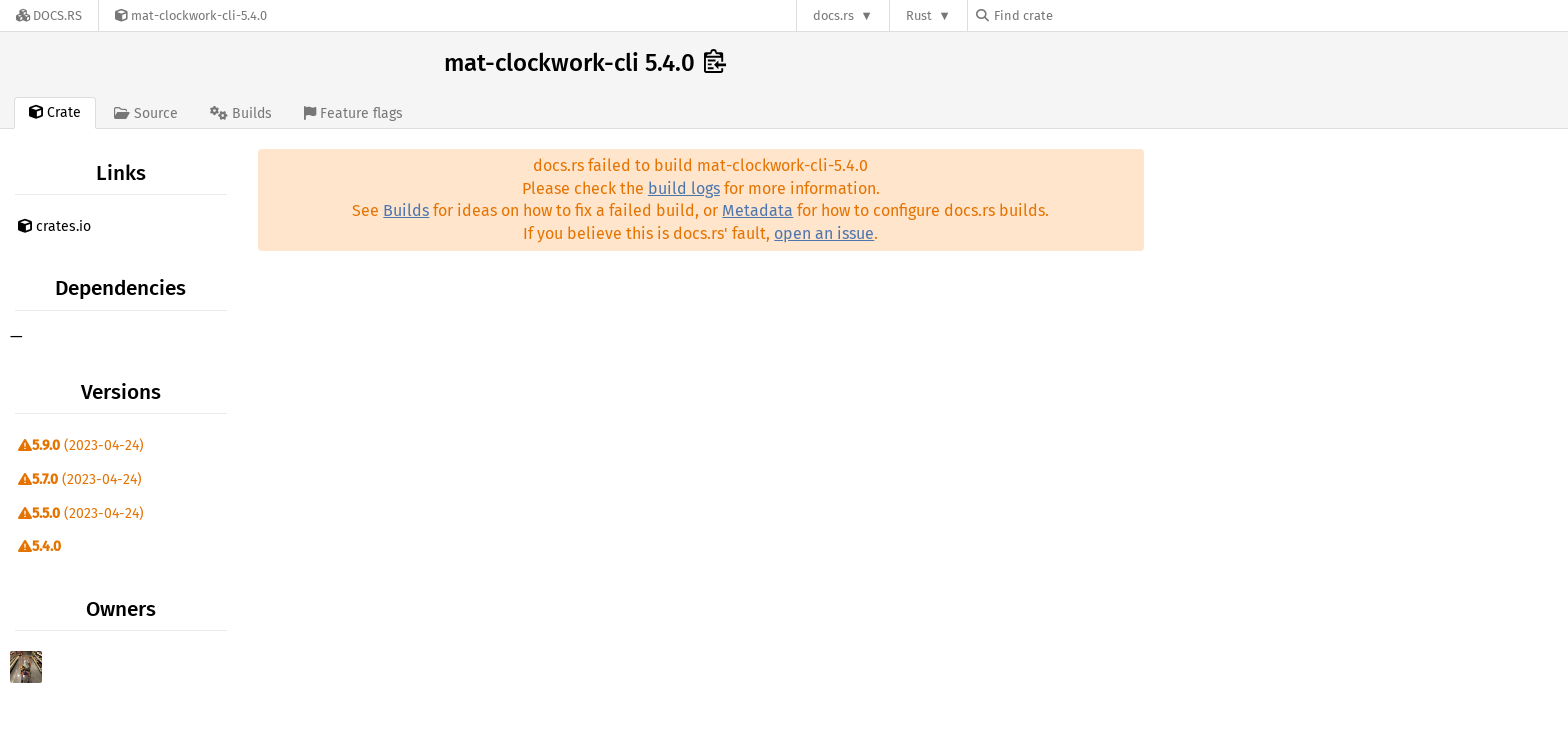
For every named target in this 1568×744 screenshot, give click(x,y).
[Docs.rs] (49, 15)
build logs (684, 188)
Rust (919, 15)
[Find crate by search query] (1076, 15)
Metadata (757, 210)
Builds (406, 210)
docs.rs (833, 15)
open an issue (824, 233)
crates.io (54, 226)
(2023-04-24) (81, 445)
